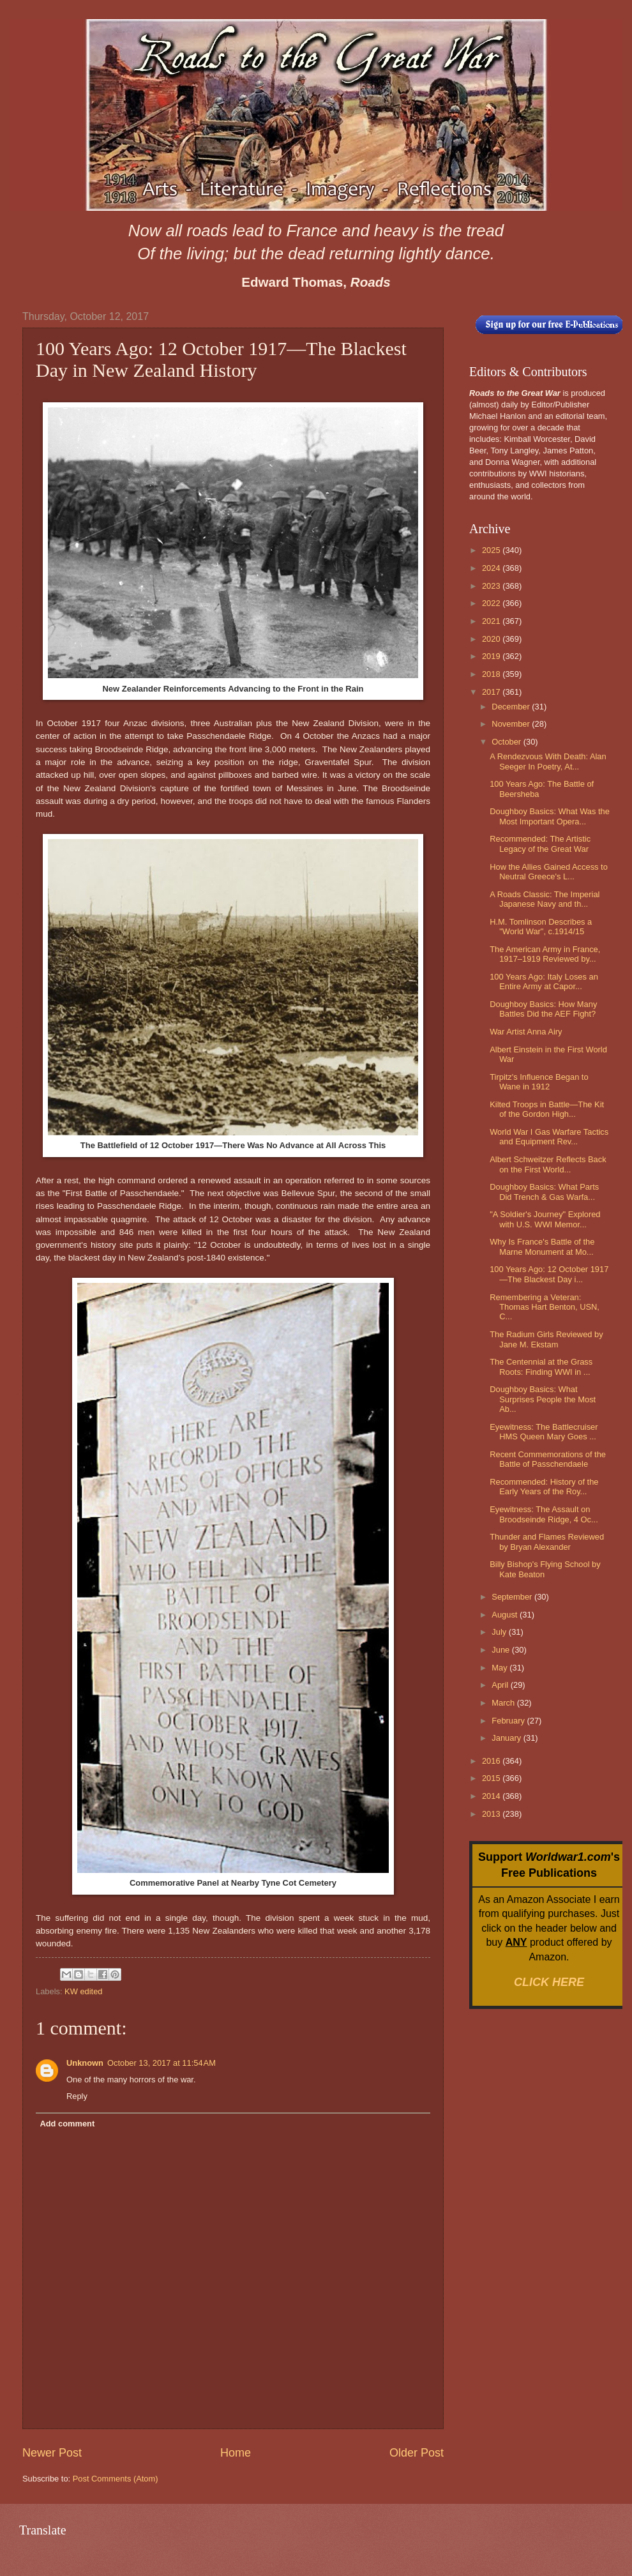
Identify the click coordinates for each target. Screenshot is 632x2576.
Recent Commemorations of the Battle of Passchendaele (548, 1459)
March (504, 1703)
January (507, 1738)
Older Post (416, 2452)
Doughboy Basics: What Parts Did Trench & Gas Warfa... (544, 1191)
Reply (76, 2096)
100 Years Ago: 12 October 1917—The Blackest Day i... (549, 1274)
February (509, 1720)
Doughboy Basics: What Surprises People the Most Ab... (543, 1399)
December (512, 706)
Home (235, 2452)
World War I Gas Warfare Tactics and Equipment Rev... (549, 1136)
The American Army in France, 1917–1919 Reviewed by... (545, 954)
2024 (492, 568)
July (500, 1632)
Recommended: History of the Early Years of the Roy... (544, 1486)
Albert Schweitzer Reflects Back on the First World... (548, 1164)
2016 (492, 1761)
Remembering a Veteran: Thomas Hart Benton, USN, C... (544, 1307)
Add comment (67, 2123)
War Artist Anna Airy (526, 1031)
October (507, 741)
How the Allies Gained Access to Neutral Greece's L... (549, 871)
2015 (492, 1778)
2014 (492, 1796)
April (501, 1685)
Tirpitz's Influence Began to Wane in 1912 (539, 1081)
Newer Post (52, 2452)
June (502, 1650)
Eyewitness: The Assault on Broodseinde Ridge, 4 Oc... (544, 1514)
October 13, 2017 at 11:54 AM (161, 2063)
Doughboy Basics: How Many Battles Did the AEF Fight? (543, 1009)
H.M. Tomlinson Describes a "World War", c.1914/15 (541, 926)
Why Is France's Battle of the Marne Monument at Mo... (542, 1246)
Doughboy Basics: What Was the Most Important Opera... (550, 816)
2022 (492, 603)
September (513, 1597)
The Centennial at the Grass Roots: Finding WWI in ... (541, 1366)
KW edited (83, 1991)
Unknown (84, 2063)
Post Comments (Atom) (115, 2478)
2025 (492, 550)
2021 (492, 621)
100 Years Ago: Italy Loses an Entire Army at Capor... (544, 981)
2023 (492, 586)
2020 (492, 639)
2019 (492, 656)
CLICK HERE (549, 1982)
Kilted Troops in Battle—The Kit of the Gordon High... (547, 1109)
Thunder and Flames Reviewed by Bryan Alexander (547, 1541)
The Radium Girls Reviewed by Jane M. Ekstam (546, 1339)
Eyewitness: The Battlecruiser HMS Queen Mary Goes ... (544, 1431)
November (512, 724)
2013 (492, 1814)
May (500, 1667)
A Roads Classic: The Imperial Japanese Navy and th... (544, 899)
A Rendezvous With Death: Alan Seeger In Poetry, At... (548, 761)
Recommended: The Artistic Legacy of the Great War (540, 843)
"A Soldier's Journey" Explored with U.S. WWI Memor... (545, 1219)
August (506, 1614)
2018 (492, 674)
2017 (492, 692)
